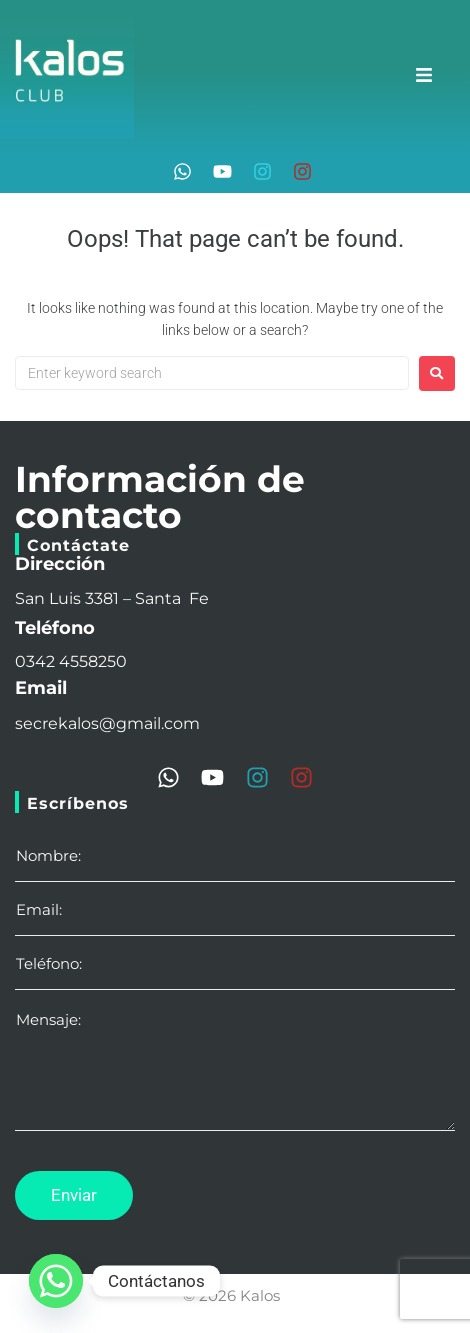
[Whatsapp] (56, 1281)
